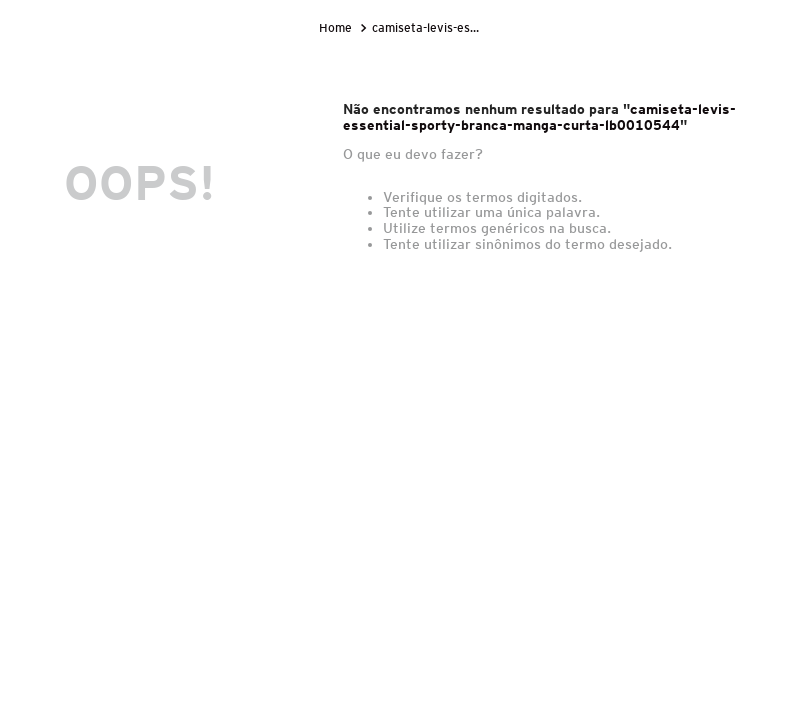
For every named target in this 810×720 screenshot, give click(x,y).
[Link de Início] (337, 28)
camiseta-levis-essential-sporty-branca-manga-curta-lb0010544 (430, 27)
